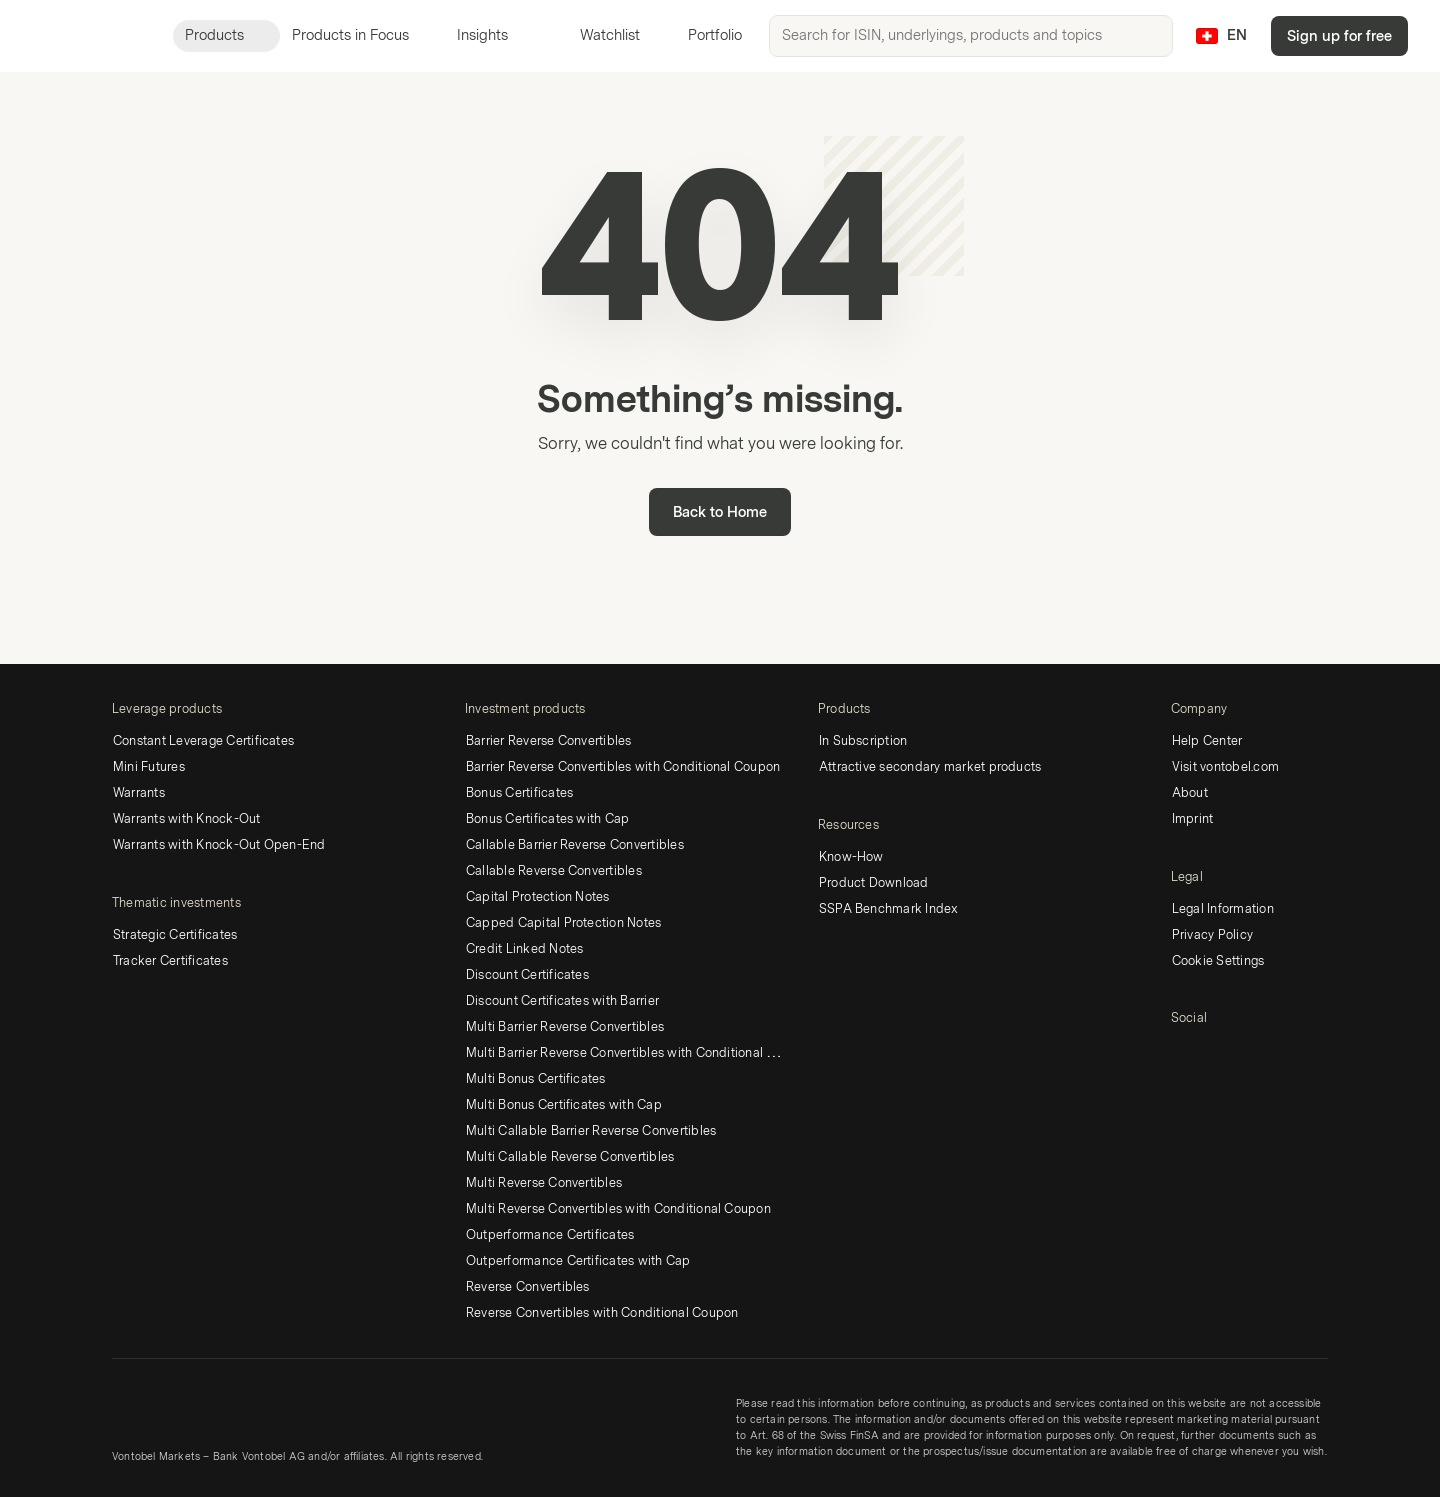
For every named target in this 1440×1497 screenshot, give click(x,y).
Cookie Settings (1218, 961)
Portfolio (703, 35)
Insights (494, 35)
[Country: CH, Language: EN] (1221, 36)
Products (226, 35)
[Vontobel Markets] (86, 36)
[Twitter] (1215, 1053)
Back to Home (720, 512)
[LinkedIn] (1183, 1053)
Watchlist (598, 35)
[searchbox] (971, 36)
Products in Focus (362, 35)
